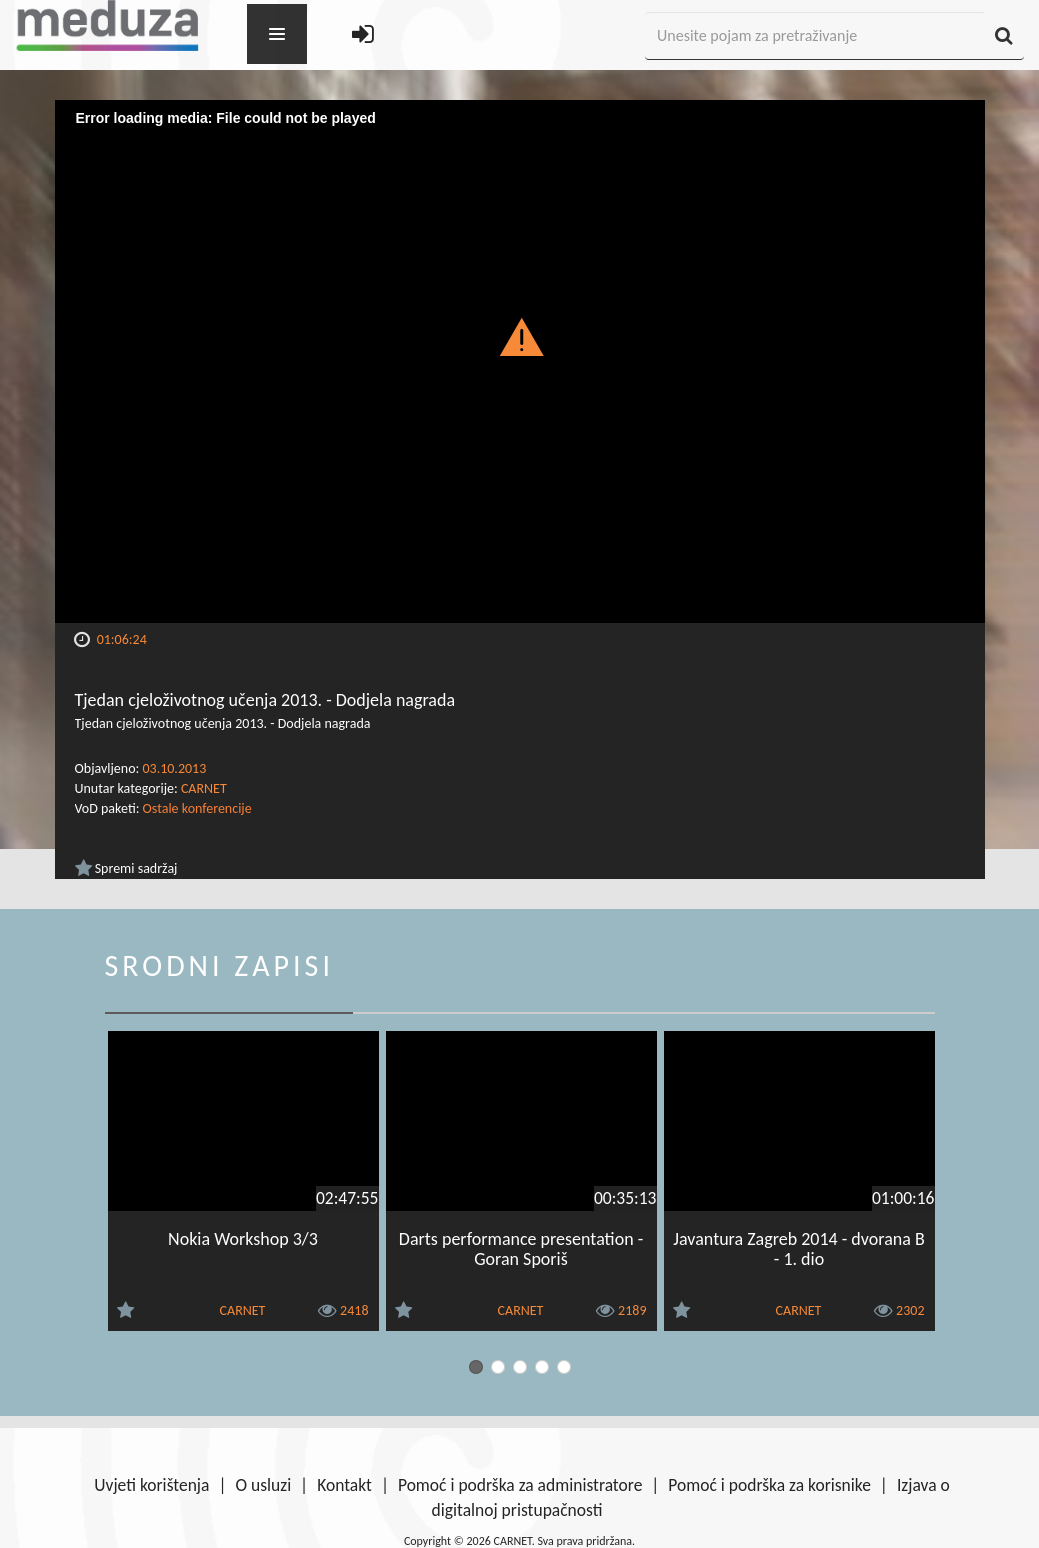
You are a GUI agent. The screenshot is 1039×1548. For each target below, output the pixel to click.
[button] (519, 336)
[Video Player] (520, 361)
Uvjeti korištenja (151, 1485)
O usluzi (263, 1485)
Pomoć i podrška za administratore (520, 1485)
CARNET (204, 788)
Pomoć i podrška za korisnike (769, 1485)
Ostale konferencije (197, 808)
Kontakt (344, 1485)
